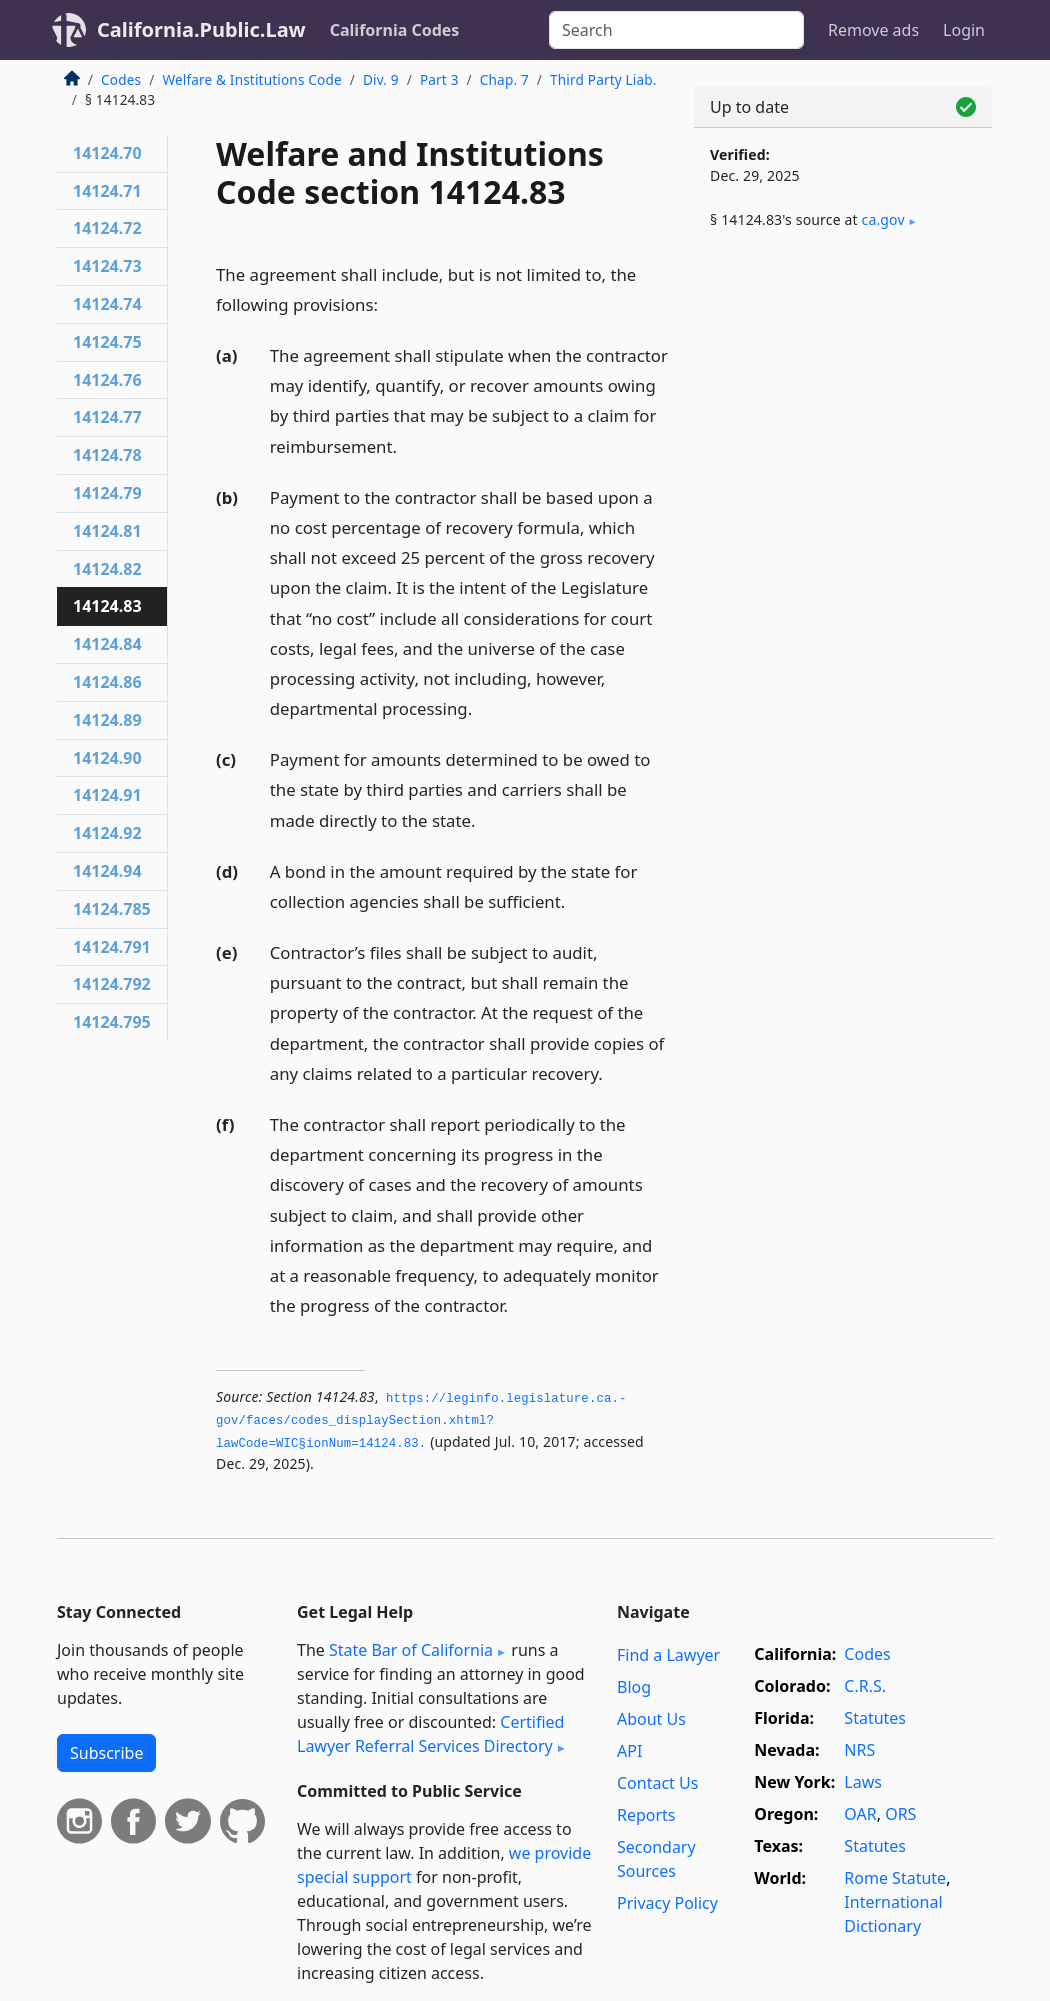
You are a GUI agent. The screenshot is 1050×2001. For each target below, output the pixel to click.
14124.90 (107, 758)
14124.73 (107, 266)
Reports (646, 1815)
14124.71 (107, 191)
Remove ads (873, 30)
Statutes (875, 1718)
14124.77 (107, 417)
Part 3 (439, 79)
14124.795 (112, 1022)
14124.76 (107, 380)
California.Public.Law (201, 29)
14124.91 (107, 795)
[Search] (676, 30)
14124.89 (107, 720)
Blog (634, 1687)
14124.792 (112, 984)
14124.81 (107, 531)
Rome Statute (895, 1878)
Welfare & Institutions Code (251, 79)
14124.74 (107, 304)
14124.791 (112, 947)
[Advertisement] (843, 402)
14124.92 (107, 833)
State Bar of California (411, 1650)
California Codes (395, 30)
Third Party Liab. (603, 79)
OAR (860, 1814)
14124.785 (112, 909)
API (629, 1751)
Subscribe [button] (106, 1753)
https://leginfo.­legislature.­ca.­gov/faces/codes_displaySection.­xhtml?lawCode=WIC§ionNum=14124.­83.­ (421, 1421)
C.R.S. (865, 1686)
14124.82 (107, 569)
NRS (859, 1750)
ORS (900, 1814)
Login (964, 30)
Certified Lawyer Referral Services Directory (430, 1734)
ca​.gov (883, 219)
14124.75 (107, 342)
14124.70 (107, 153)
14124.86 (107, 682)
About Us (651, 1719)
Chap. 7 (504, 79)
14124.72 (107, 228)
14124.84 (107, 644)
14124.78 (107, 455)
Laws (863, 1782)
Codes (121, 79)
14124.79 (107, 493)
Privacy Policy (667, 1903)
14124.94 (107, 871)
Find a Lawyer (668, 1655)
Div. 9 (381, 79)
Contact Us (657, 1783)
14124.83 (107, 606)
